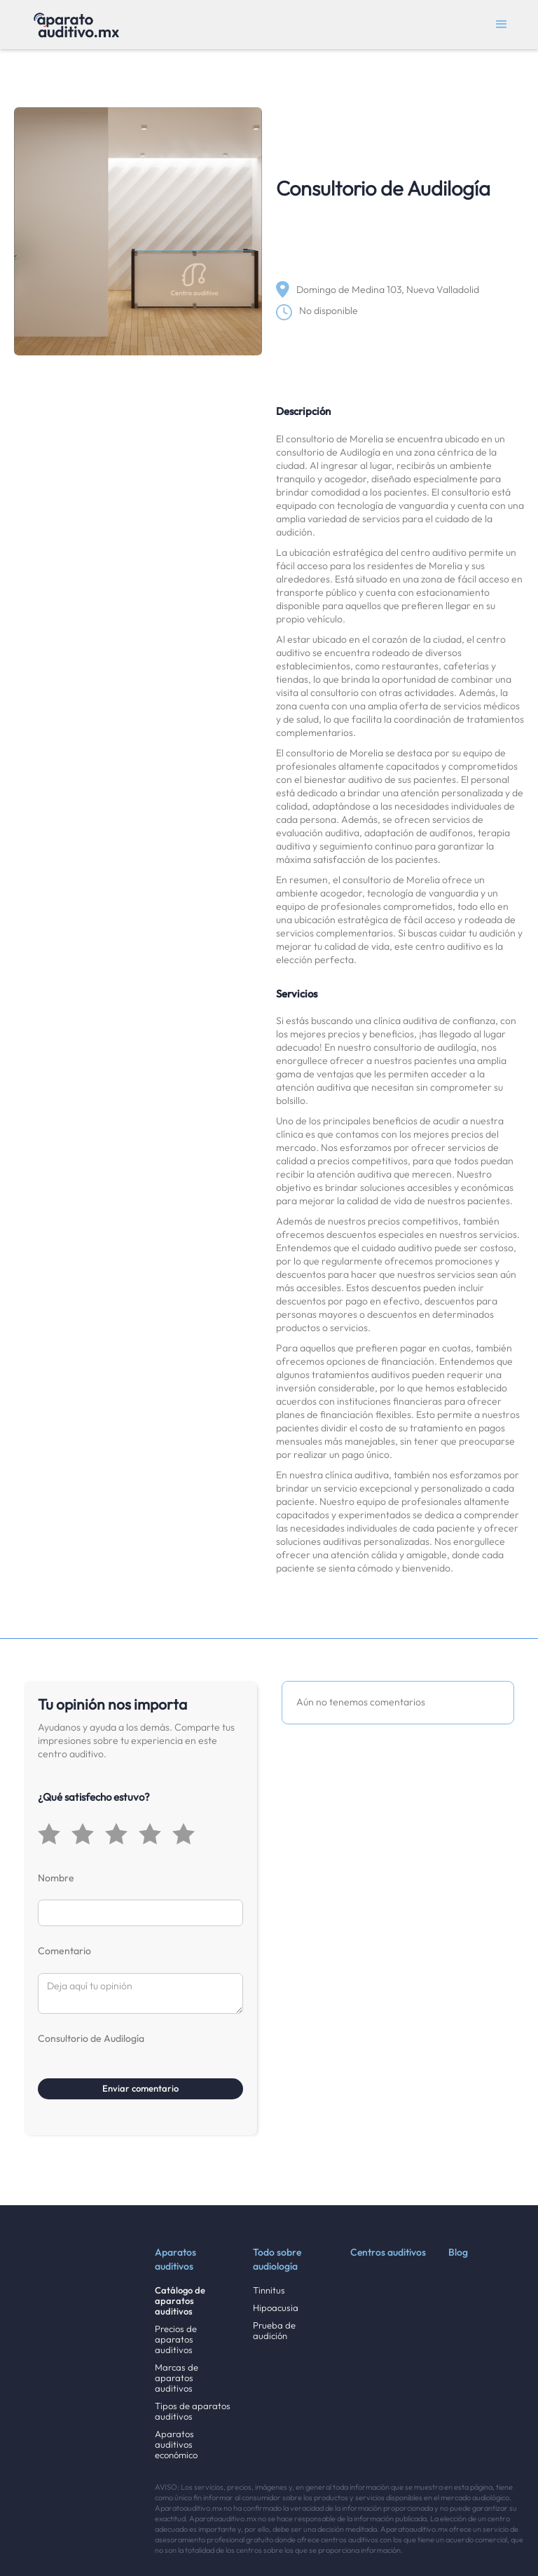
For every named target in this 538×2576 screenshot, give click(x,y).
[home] (76, 24)
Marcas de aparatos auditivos (176, 2378)
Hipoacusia (275, 2308)
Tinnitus (269, 2290)
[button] (501, 24)
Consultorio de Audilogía (91, 2038)
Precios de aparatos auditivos (176, 2339)
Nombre (56, 1878)
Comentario (64, 1950)
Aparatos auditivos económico (176, 2444)
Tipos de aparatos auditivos (192, 2411)
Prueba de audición (274, 2330)
